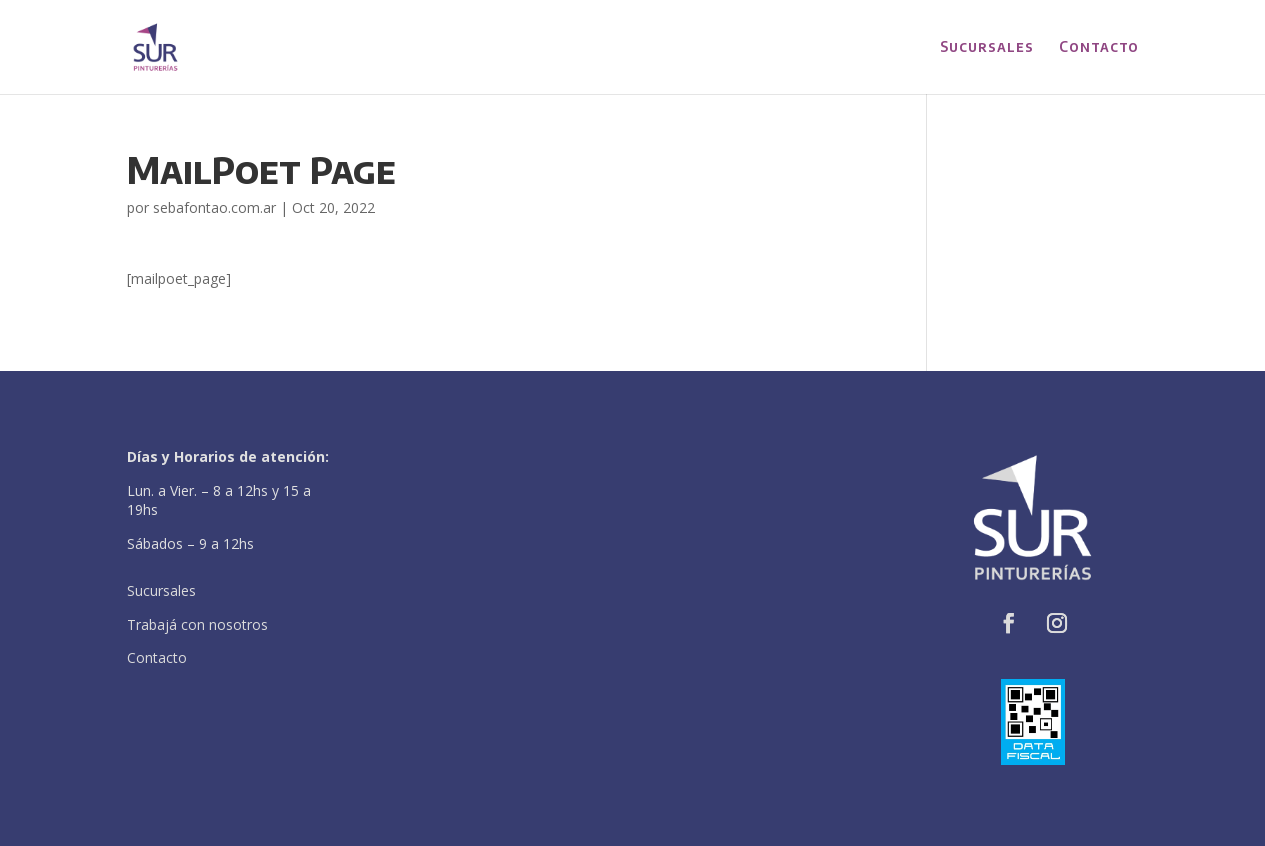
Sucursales (987, 47)
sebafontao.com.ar (214, 207)
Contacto (1099, 47)
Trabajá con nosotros (197, 624)
